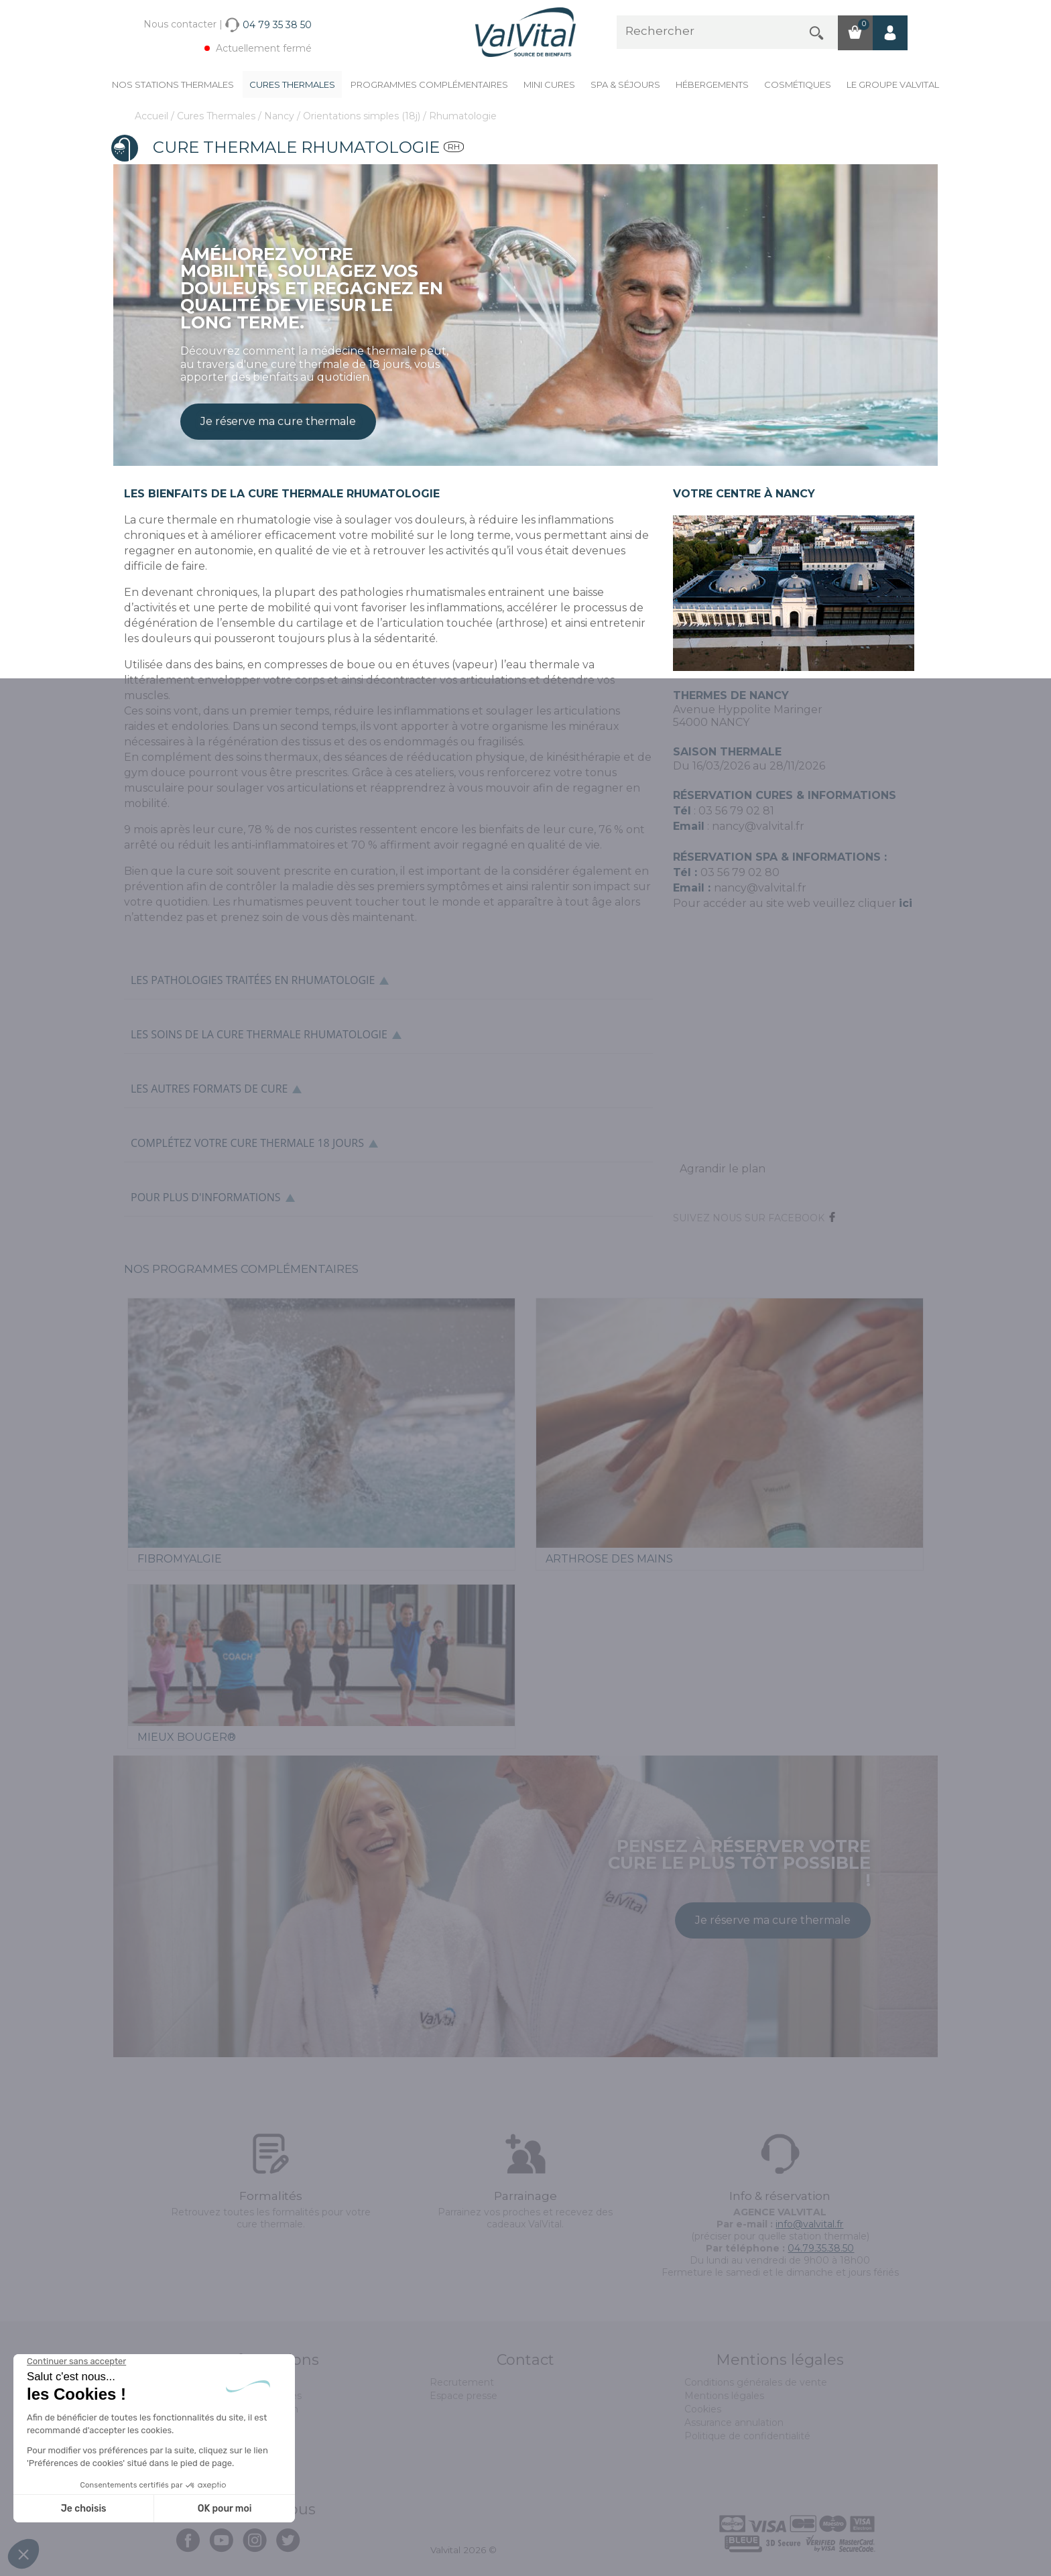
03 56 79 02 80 (740, 872)
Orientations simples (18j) (363, 116)
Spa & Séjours (625, 84)
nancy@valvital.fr (758, 826)
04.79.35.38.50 (821, 2248)
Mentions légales (724, 2396)
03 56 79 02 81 (736, 810)
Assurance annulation (734, 2422)
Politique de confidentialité (747, 2436)
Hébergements (712, 84)
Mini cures (549, 84)
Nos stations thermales (173, 84)
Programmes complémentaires (429, 84)
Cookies (702, 2409)
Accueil (153, 116)
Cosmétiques (797, 84)
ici (905, 903)
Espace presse (463, 2396)
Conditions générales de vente (755, 2382)
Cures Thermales (292, 84)
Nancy (280, 116)
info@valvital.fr (809, 2224)
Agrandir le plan (722, 1168)
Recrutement (462, 2382)
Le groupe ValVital (893, 84)
